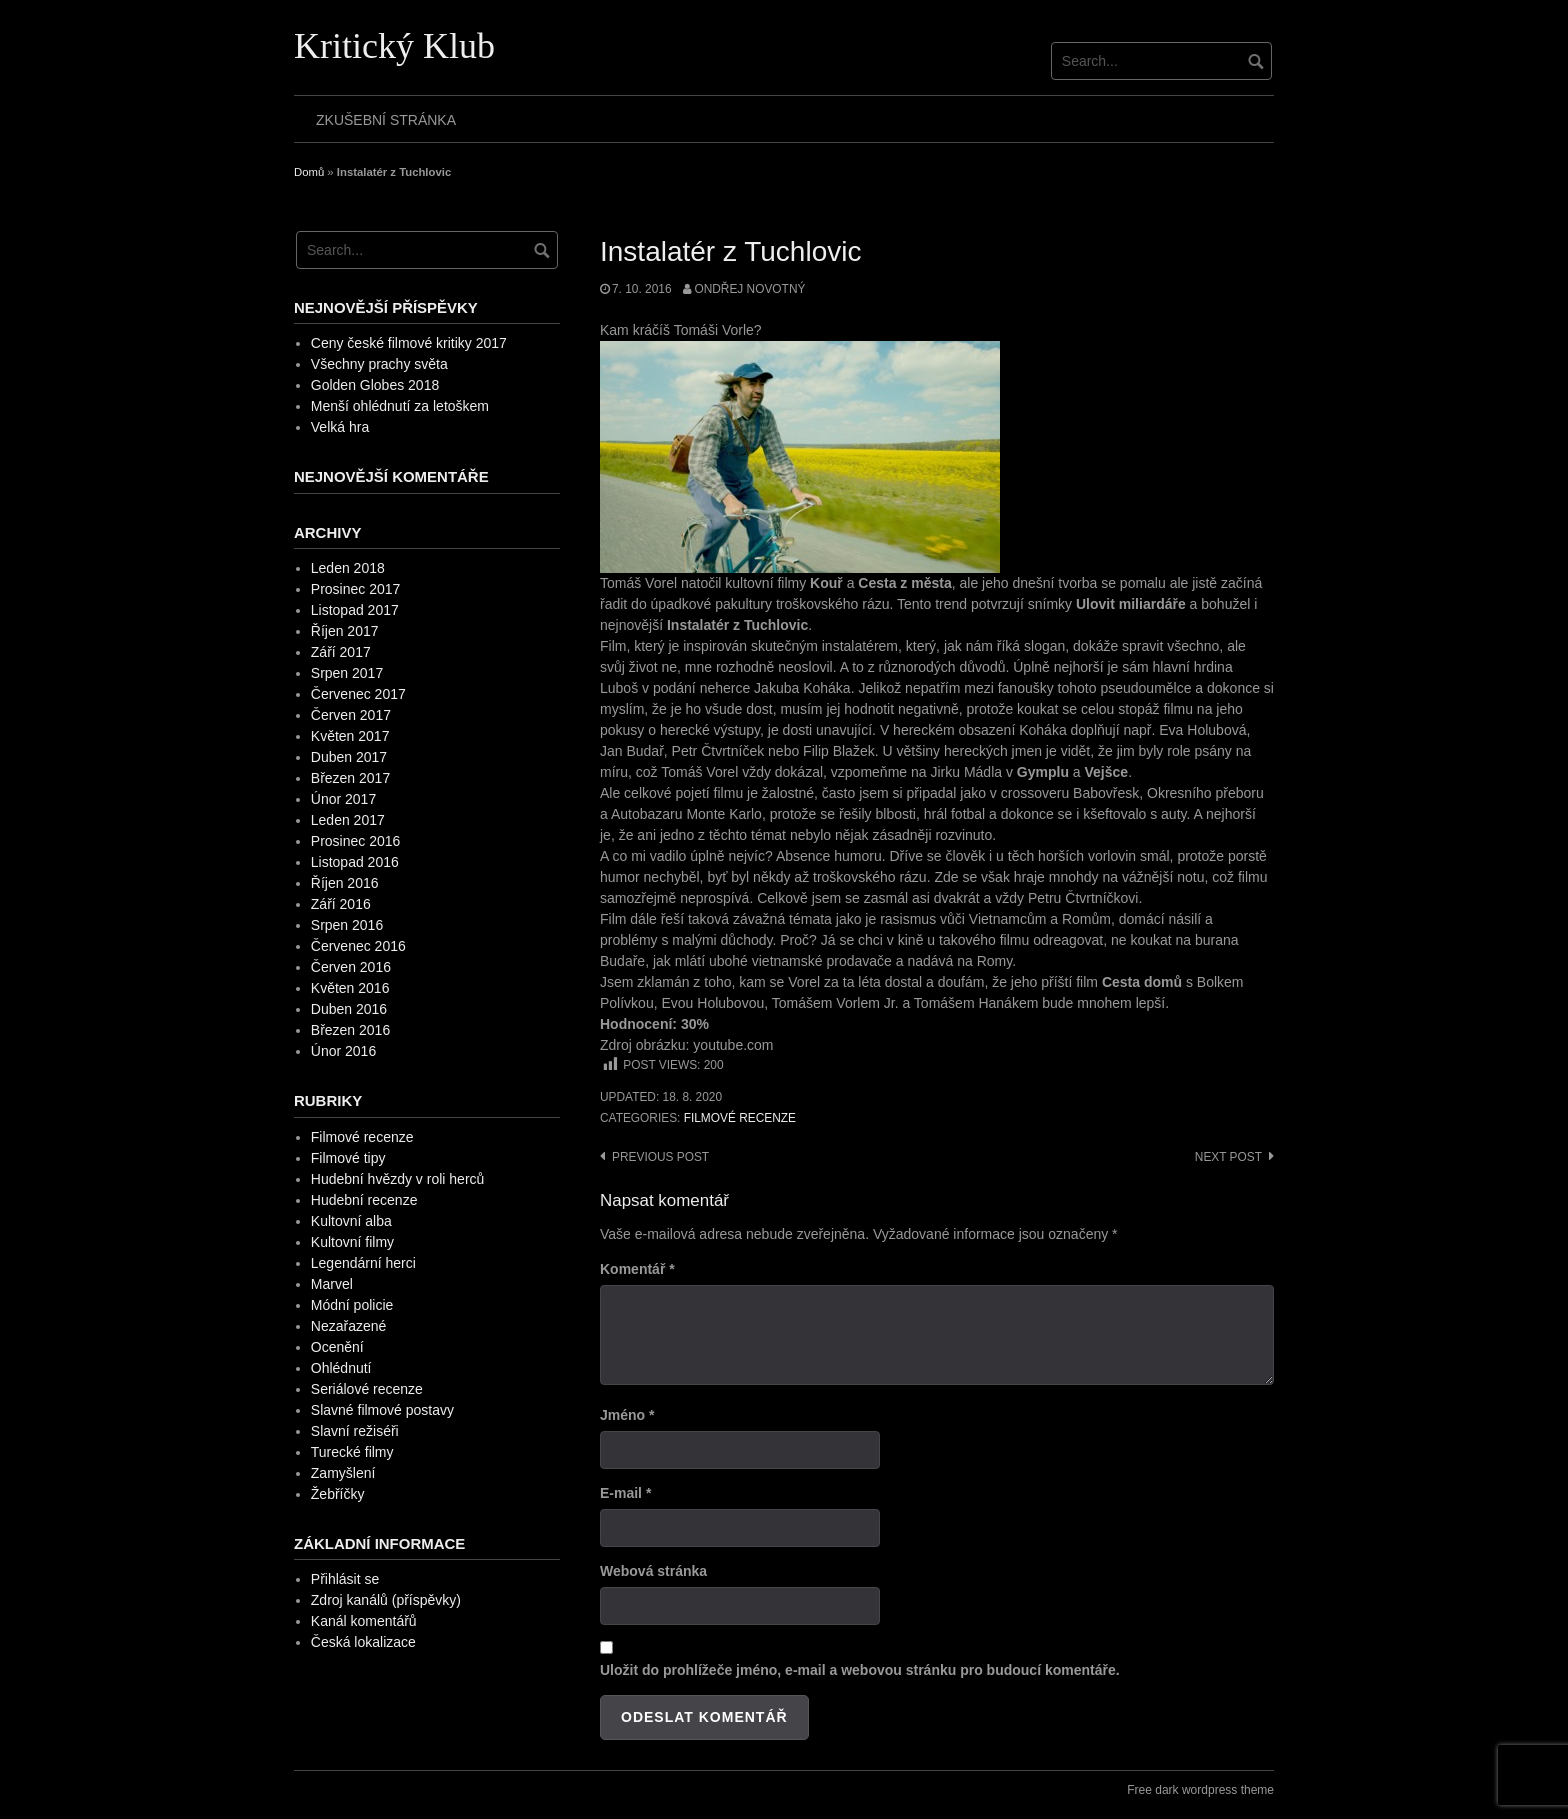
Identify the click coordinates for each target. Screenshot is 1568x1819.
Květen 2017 (350, 736)
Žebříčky (338, 1494)
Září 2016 (341, 904)
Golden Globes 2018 (375, 385)
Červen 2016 (351, 967)
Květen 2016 (350, 988)
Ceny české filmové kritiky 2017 (409, 343)
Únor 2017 (343, 799)
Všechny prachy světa (379, 364)
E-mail (625, 1493)
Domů (309, 172)
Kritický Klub (394, 46)
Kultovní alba (351, 1221)
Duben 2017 (349, 757)
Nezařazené (349, 1326)
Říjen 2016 (345, 883)
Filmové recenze (740, 1118)
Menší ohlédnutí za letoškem (400, 406)
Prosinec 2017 (356, 589)
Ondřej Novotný (749, 289)
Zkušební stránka (386, 120)
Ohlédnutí (341, 1368)
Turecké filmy (352, 1452)
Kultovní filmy (352, 1242)
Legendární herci (363, 1263)
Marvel (332, 1284)
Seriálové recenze (367, 1389)
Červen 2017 (351, 715)
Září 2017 (341, 652)
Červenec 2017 (358, 694)
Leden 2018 (348, 568)
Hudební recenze (364, 1200)
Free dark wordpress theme (1200, 1790)
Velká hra (340, 427)
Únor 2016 (343, 1051)
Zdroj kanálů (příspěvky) (386, 1600)
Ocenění (337, 1347)
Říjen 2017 (345, 631)
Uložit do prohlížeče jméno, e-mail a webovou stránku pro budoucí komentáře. (860, 1670)
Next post (1228, 1157)
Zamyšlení (343, 1473)
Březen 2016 (350, 1030)
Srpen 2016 (347, 925)
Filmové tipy (348, 1158)
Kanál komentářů (364, 1621)
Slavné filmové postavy (382, 1410)
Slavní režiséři (355, 1431)
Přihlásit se (345, 1579)
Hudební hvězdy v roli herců (398, 1179)
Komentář (637, 1269)
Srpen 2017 (347, 673)
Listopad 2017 (355, 610)
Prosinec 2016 (356, 841)
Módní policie (352, 1305)
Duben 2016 (349, 1009)
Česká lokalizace (363, 1642)
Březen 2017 (350, 778)
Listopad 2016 (355, 862)
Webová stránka (653, 1571)
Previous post (660, 1157)
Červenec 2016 (358, 946)
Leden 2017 (348, 820)
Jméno (627, 1415)
